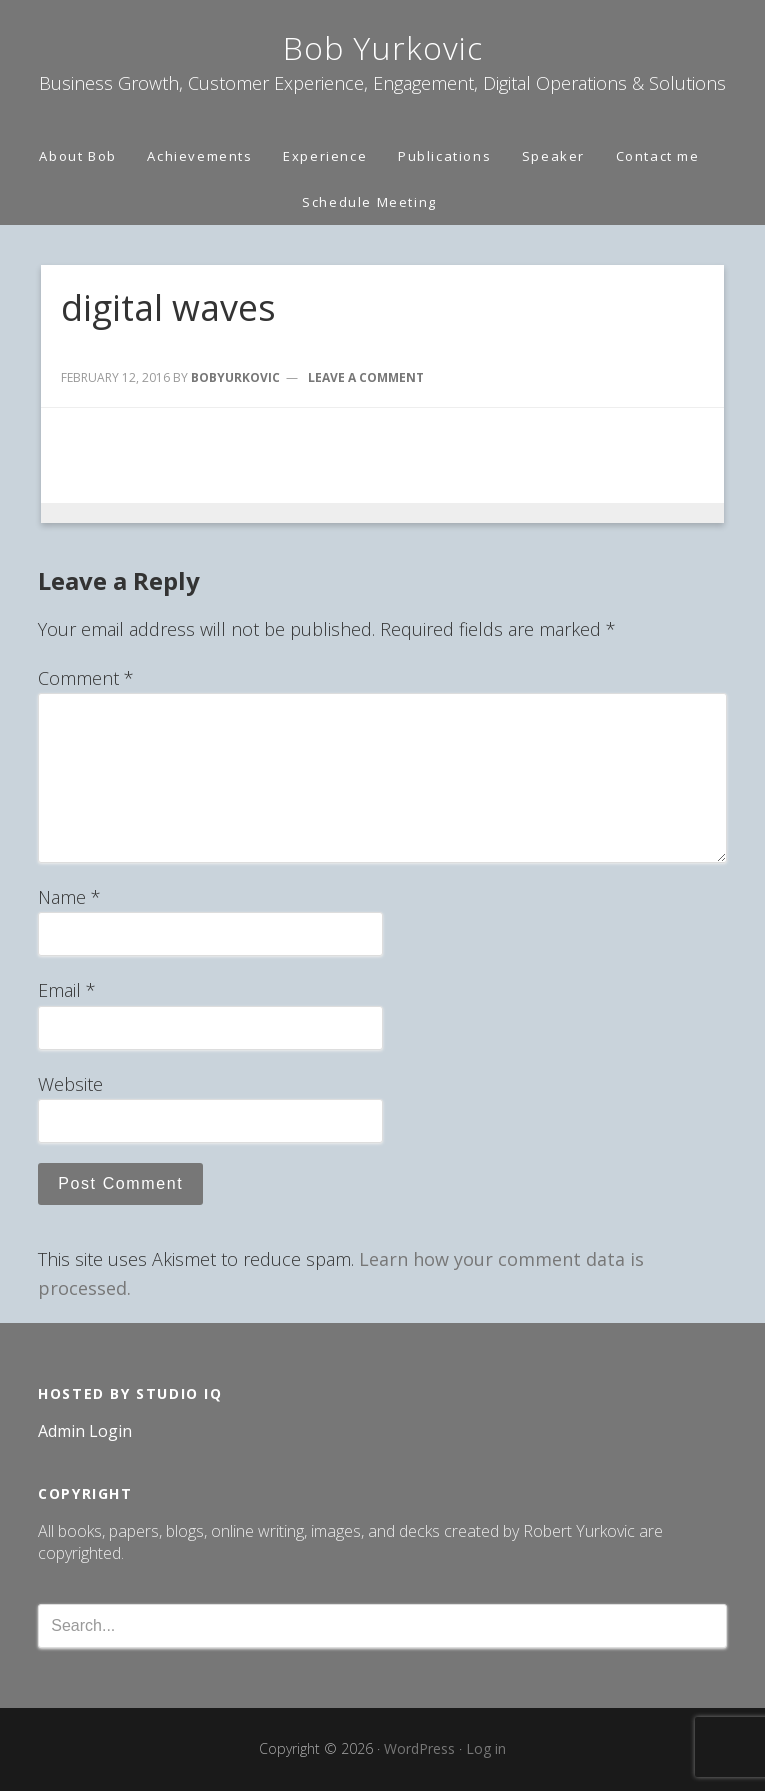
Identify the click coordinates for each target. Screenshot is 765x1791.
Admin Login (85, 1431)
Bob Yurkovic (383, 47)
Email (67, 990)
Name (69, 897)
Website (70, 1084)
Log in (486, 1748)
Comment (86, 678)
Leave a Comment (366, 377)
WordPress (419, 1748)
